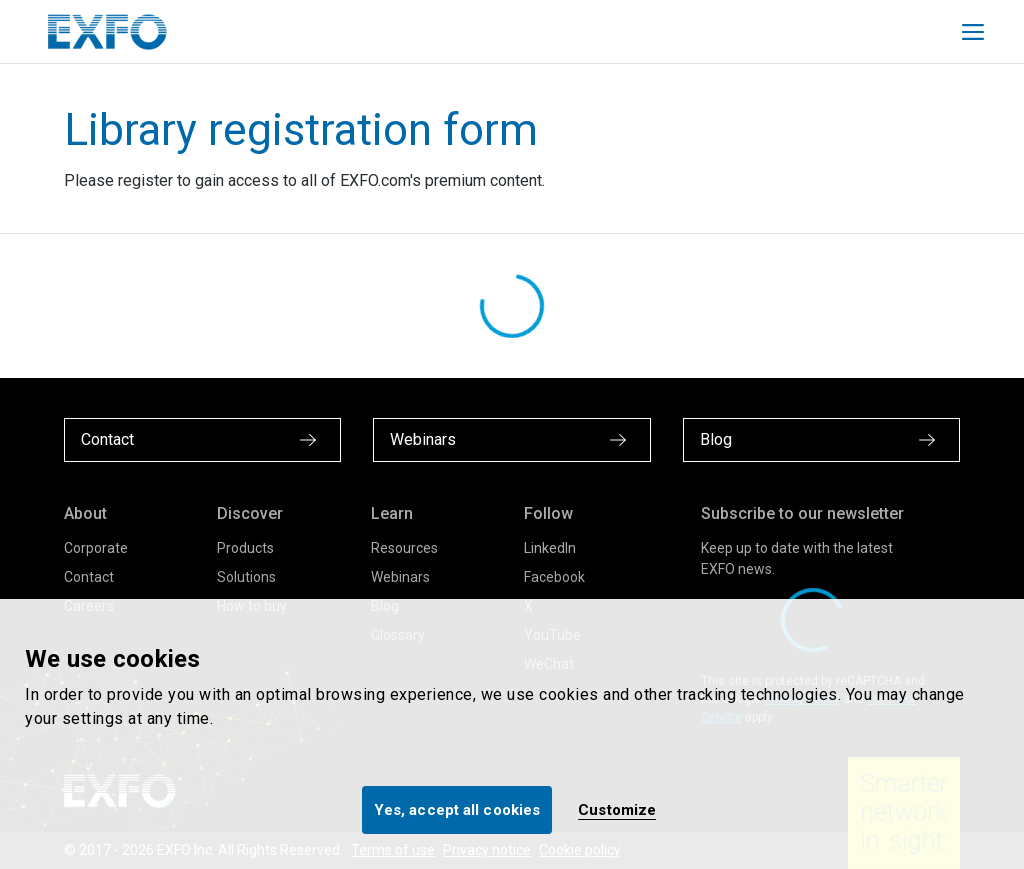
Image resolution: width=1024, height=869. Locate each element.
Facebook (554, 577)
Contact (89, 577)
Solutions (246, 577)
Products (245, 548)
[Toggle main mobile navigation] (973, 32)
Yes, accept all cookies (457, 810)
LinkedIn (550, 548)
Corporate (96, 548)
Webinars (400, 577)
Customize (617, 810)
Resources (404, 548)
